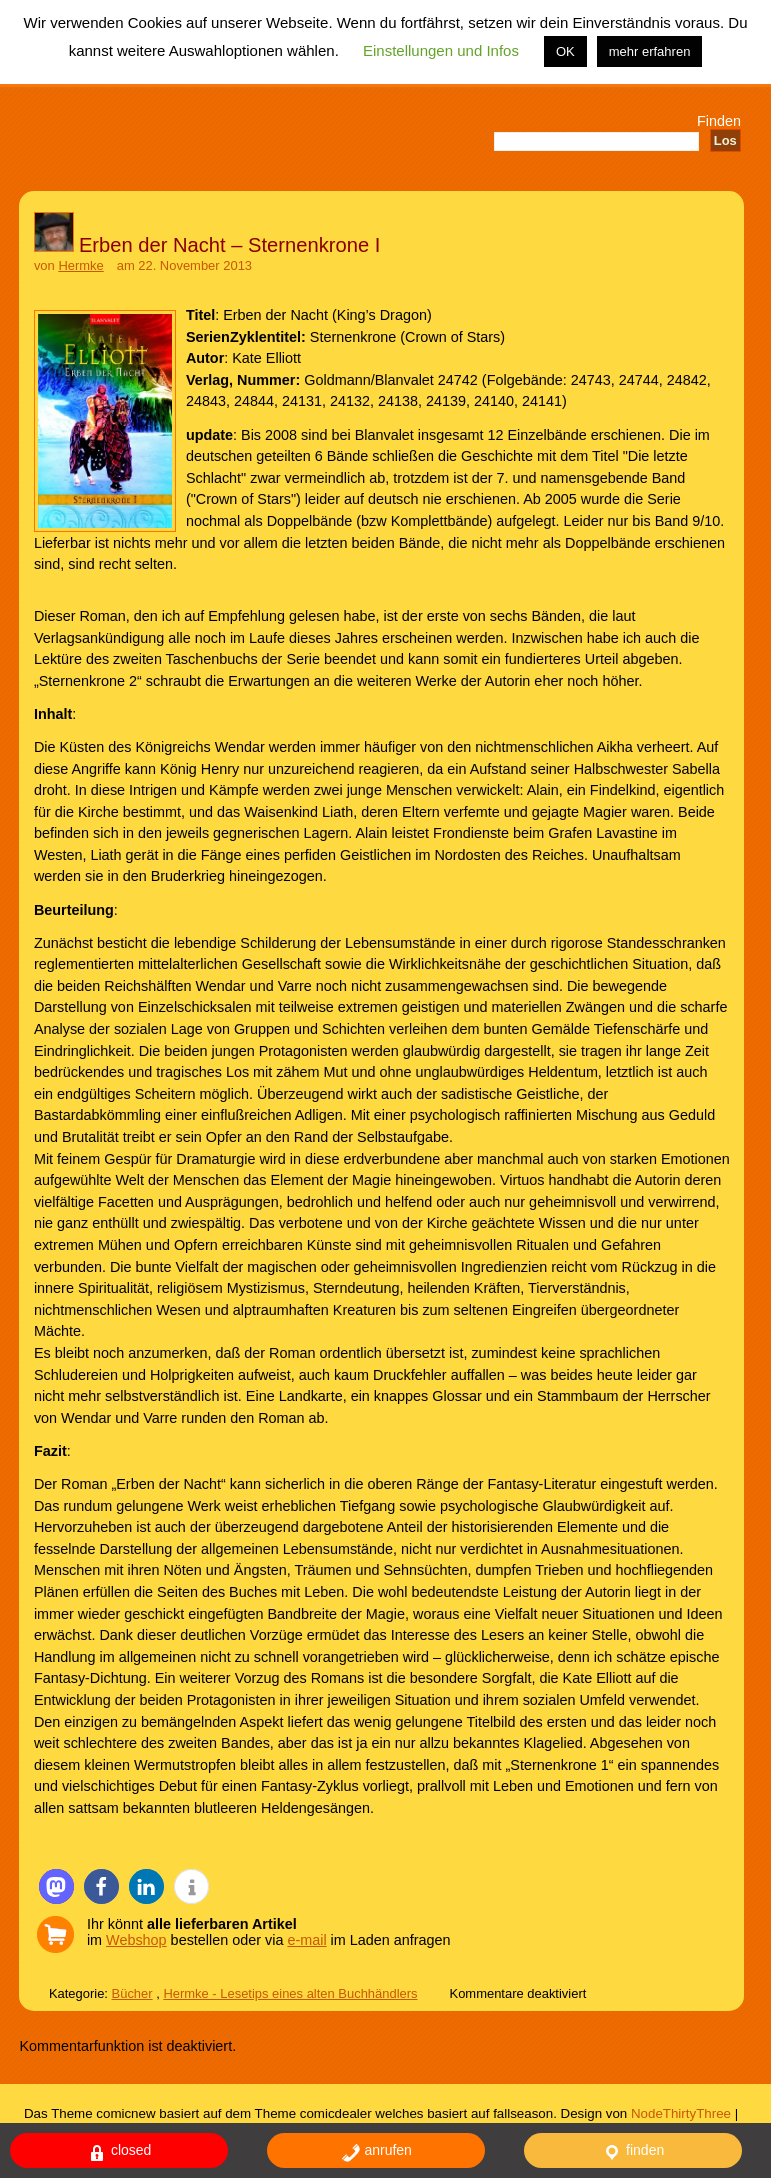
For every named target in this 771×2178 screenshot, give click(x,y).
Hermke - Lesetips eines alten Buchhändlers (290, 1993)
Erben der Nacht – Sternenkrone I (229, 245)
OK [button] (565, 51)
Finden (719, 121)
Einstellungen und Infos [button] (441, 50)
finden (633, 2152)
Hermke (80, 265)
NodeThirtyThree (681, 2113)
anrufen (376, 2152)
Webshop (136, 1940)
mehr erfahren (650, 51)
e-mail (306, 1940)
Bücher (132, 1993)
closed (119, 2152)
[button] (56, 1886)
